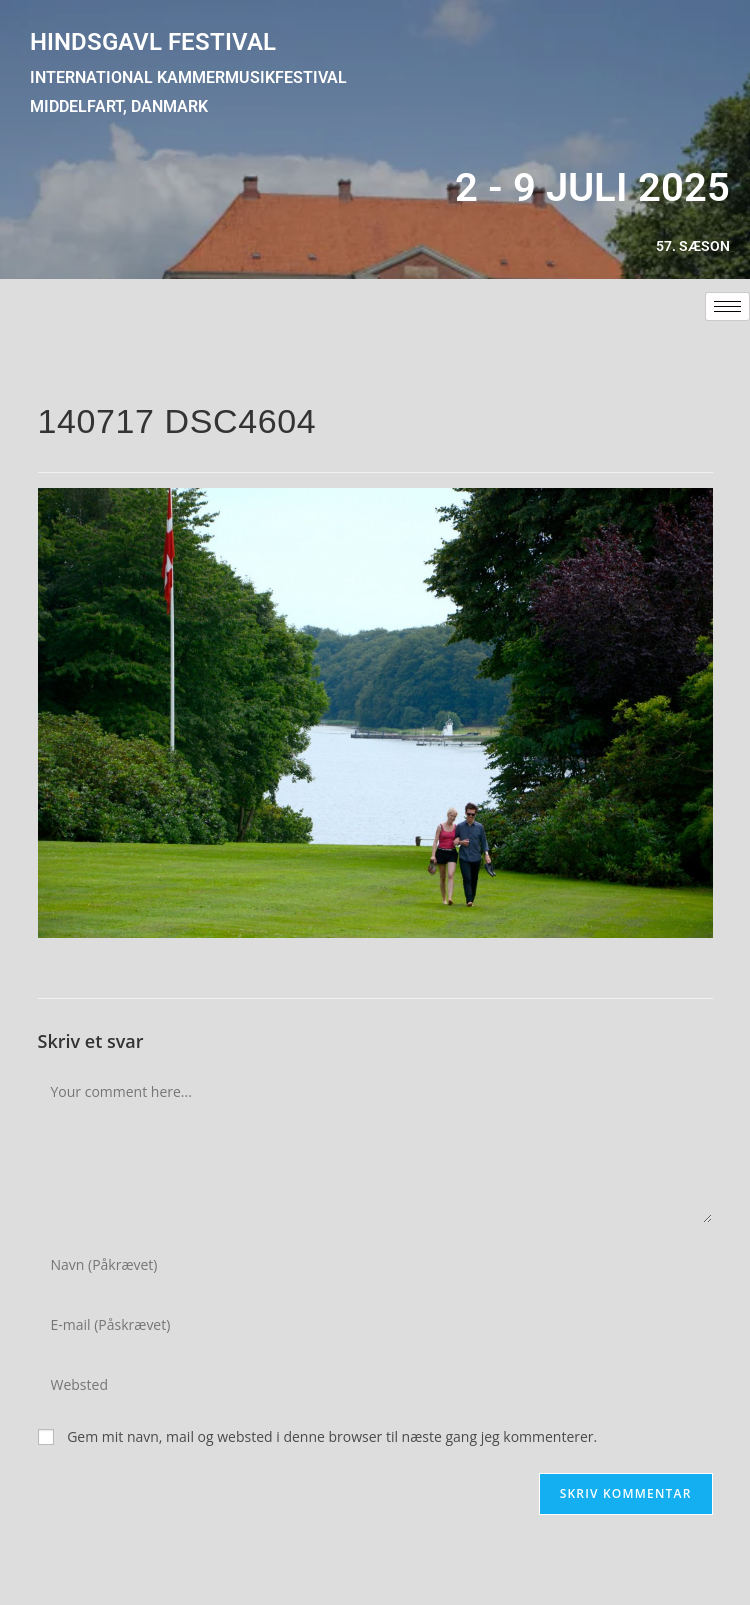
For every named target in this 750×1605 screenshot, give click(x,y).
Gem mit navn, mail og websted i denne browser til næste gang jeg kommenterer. (332, 1436)
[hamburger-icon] (727, 306)
